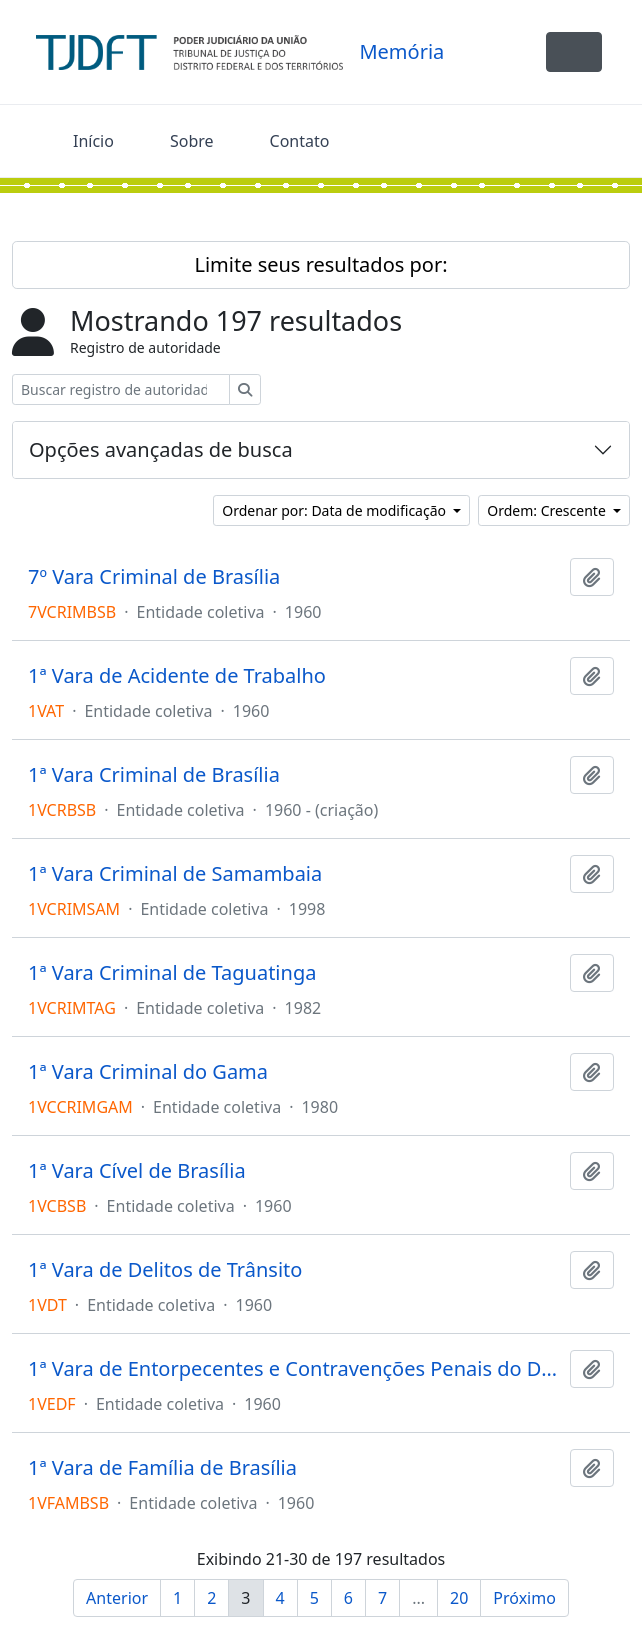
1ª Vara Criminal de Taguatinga (172, 973)
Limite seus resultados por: (320, 264)
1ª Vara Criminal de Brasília (154, 775)
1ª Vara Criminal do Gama (148, 1072)
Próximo (524, 1598)
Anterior (117, 1598)
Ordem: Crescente (548, 510)
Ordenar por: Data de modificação (335, 510)
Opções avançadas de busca (161, 449)
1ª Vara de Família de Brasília (162, 1468)
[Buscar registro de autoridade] (121, 389)
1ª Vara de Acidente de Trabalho (177, 676)
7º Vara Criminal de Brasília (154, 577)
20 (459, 1598)
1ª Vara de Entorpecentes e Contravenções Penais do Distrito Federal (295, 1369)
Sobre (192, 141)
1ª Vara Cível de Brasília (137, 1171)
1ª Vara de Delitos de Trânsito (165, 1270)
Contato (300, 141)
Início (93, 141)
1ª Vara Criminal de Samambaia (175, 874)
